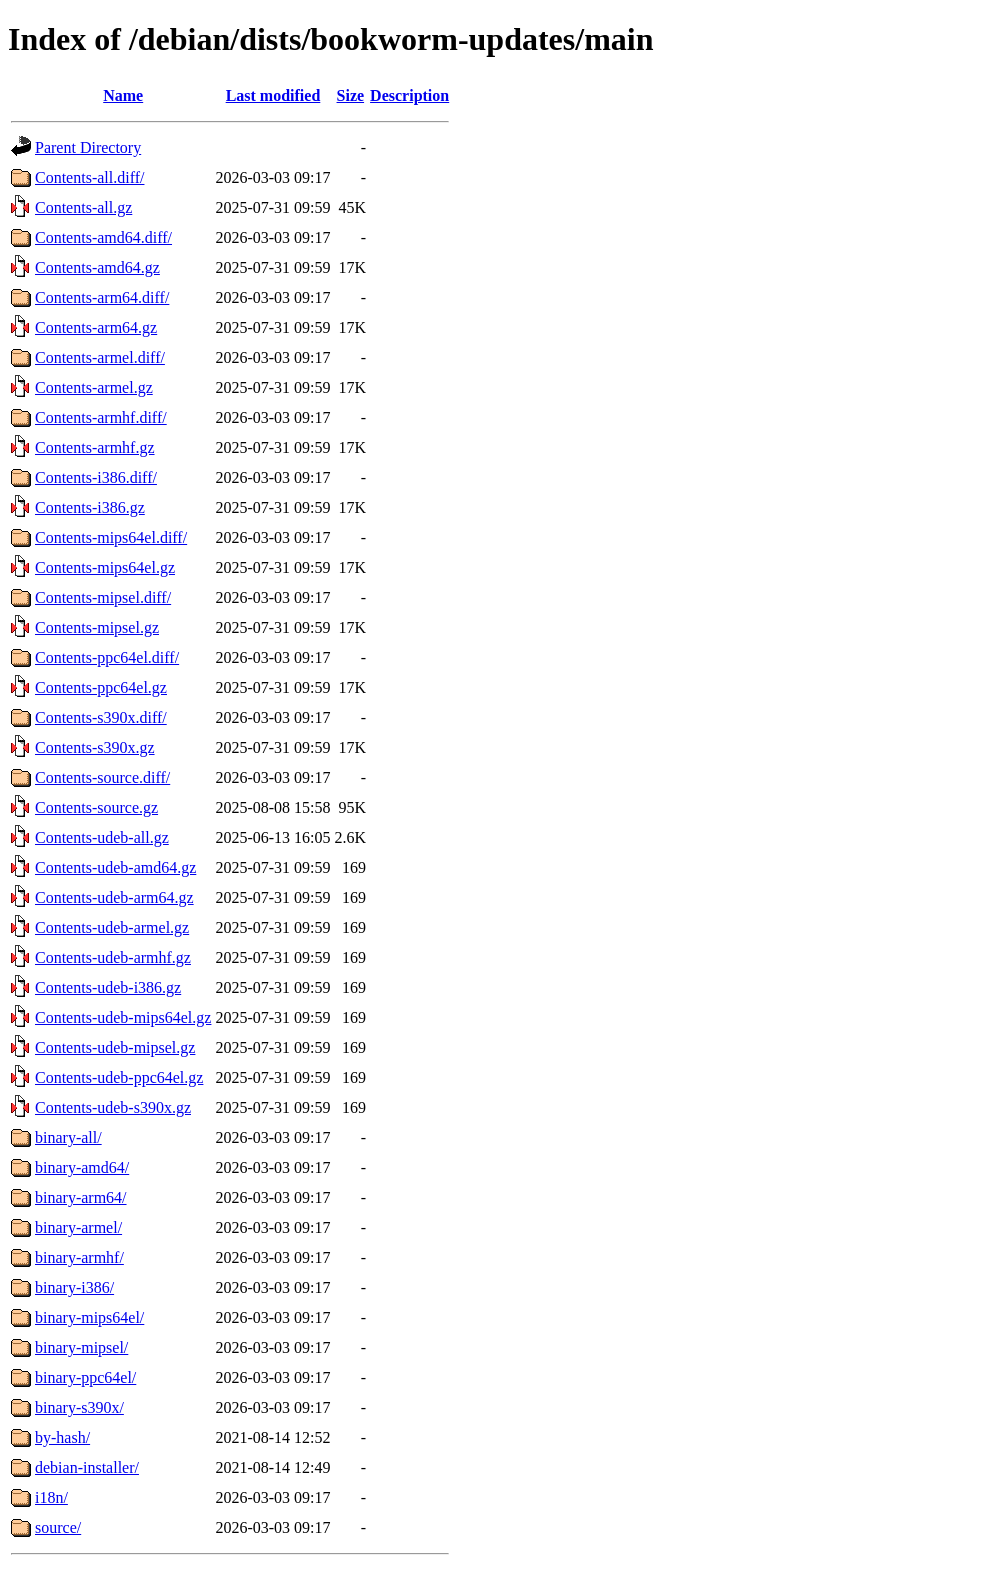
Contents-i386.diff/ (96, 477)
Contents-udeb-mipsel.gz (115, 1047)
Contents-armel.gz (94, 387)
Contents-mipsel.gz (97, 627)
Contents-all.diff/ (89, 177)
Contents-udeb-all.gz (102, 837)
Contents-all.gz (83, 207)
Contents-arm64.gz (96, 327)
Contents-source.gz (96, 807)
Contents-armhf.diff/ (101, 417)
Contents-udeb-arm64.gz (114, 897)
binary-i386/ (74, 1287)
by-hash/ (62, 1437)
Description (409, 95)
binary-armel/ (78, 1227)
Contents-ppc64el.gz (101, 687)
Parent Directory (88, 147)
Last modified (273, 95)
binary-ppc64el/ (85, 1377)
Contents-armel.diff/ (100, 357)
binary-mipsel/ (81, 1347)
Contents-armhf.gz (95, 447)
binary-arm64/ (81, 1197)
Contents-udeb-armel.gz (112, 927)
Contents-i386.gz (90, 507)
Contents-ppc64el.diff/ (107, 657)
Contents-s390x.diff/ (101, 717)
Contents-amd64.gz (97, 267)
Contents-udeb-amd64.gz (115, 867)
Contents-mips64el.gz (105, 567)
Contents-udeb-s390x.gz (113, 1107)
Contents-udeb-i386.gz (108, 987)
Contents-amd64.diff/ (103, 237)
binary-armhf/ (79, 1257)
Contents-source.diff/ (102, 777)
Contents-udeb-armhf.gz (113, 957)
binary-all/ (68, 1137)
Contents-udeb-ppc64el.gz (119, 1077)
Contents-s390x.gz (95, 747)
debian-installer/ (87, 1467)
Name (123, 95)
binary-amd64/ (82, 1167)
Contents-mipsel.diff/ (103, 597)
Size (351, 95)
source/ (58, 1527)
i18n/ (51, 1497)
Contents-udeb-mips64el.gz (123, 1017)
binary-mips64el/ (89, 1317)
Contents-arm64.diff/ (102, 297)
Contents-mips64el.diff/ (111, 537)
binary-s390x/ (79, 1407)
